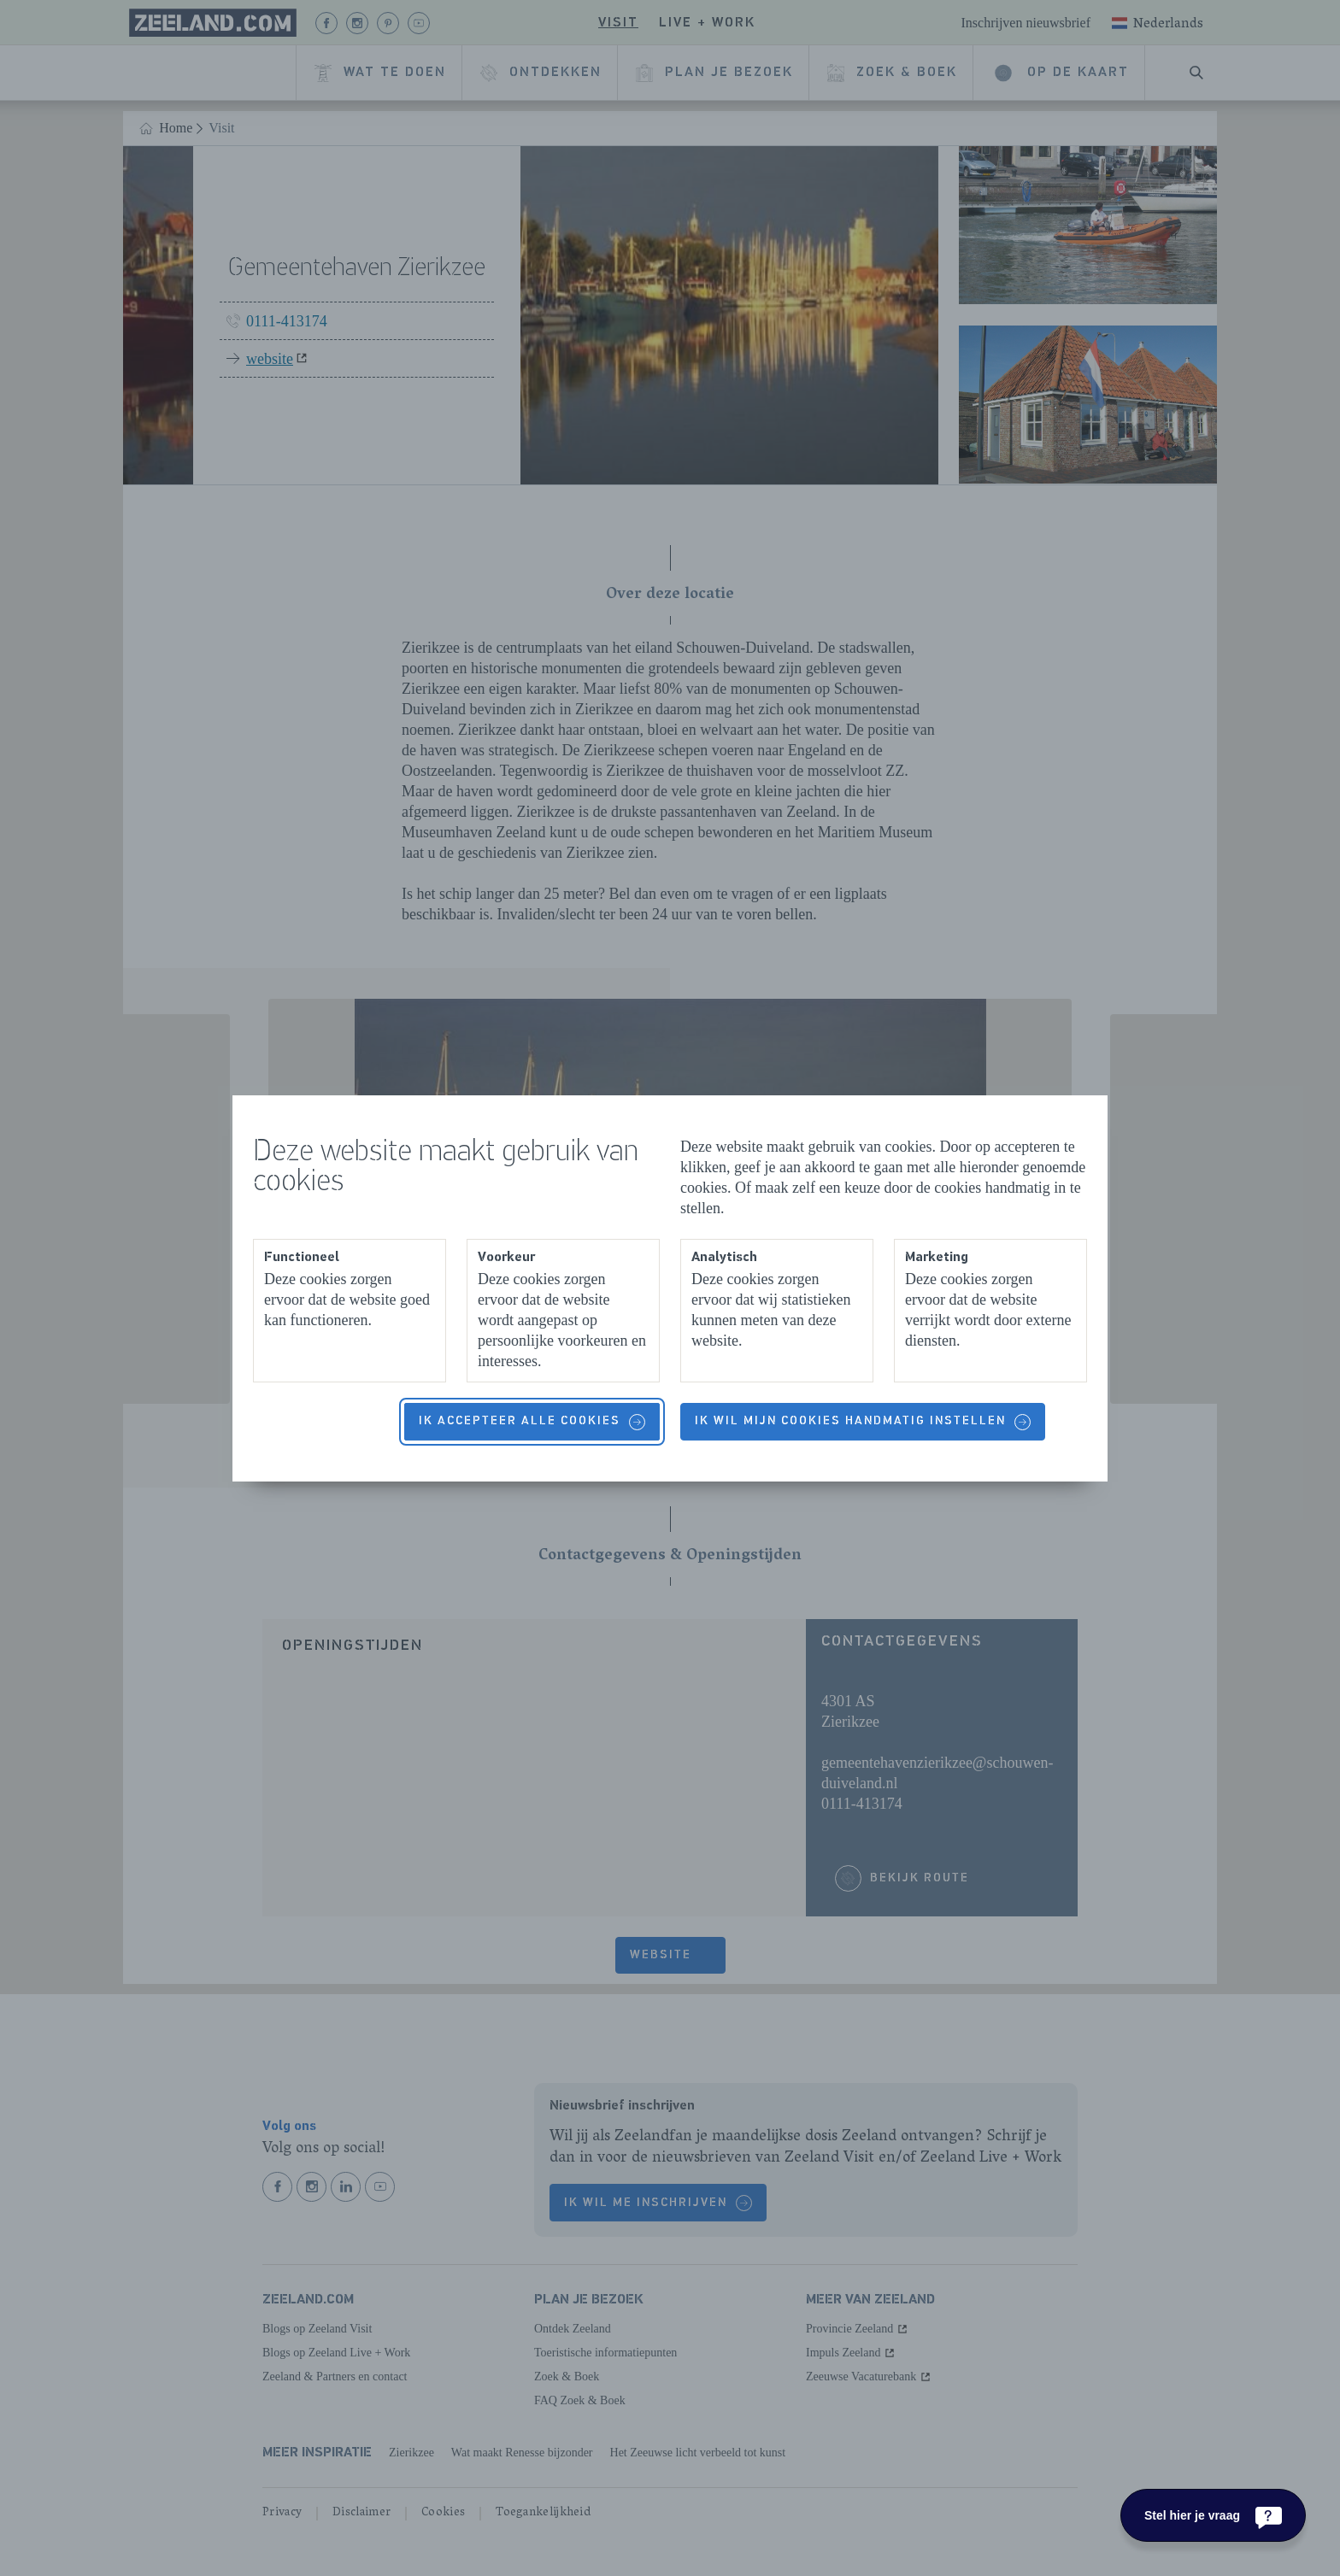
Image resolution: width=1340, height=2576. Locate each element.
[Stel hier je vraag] (1213, 2515)
